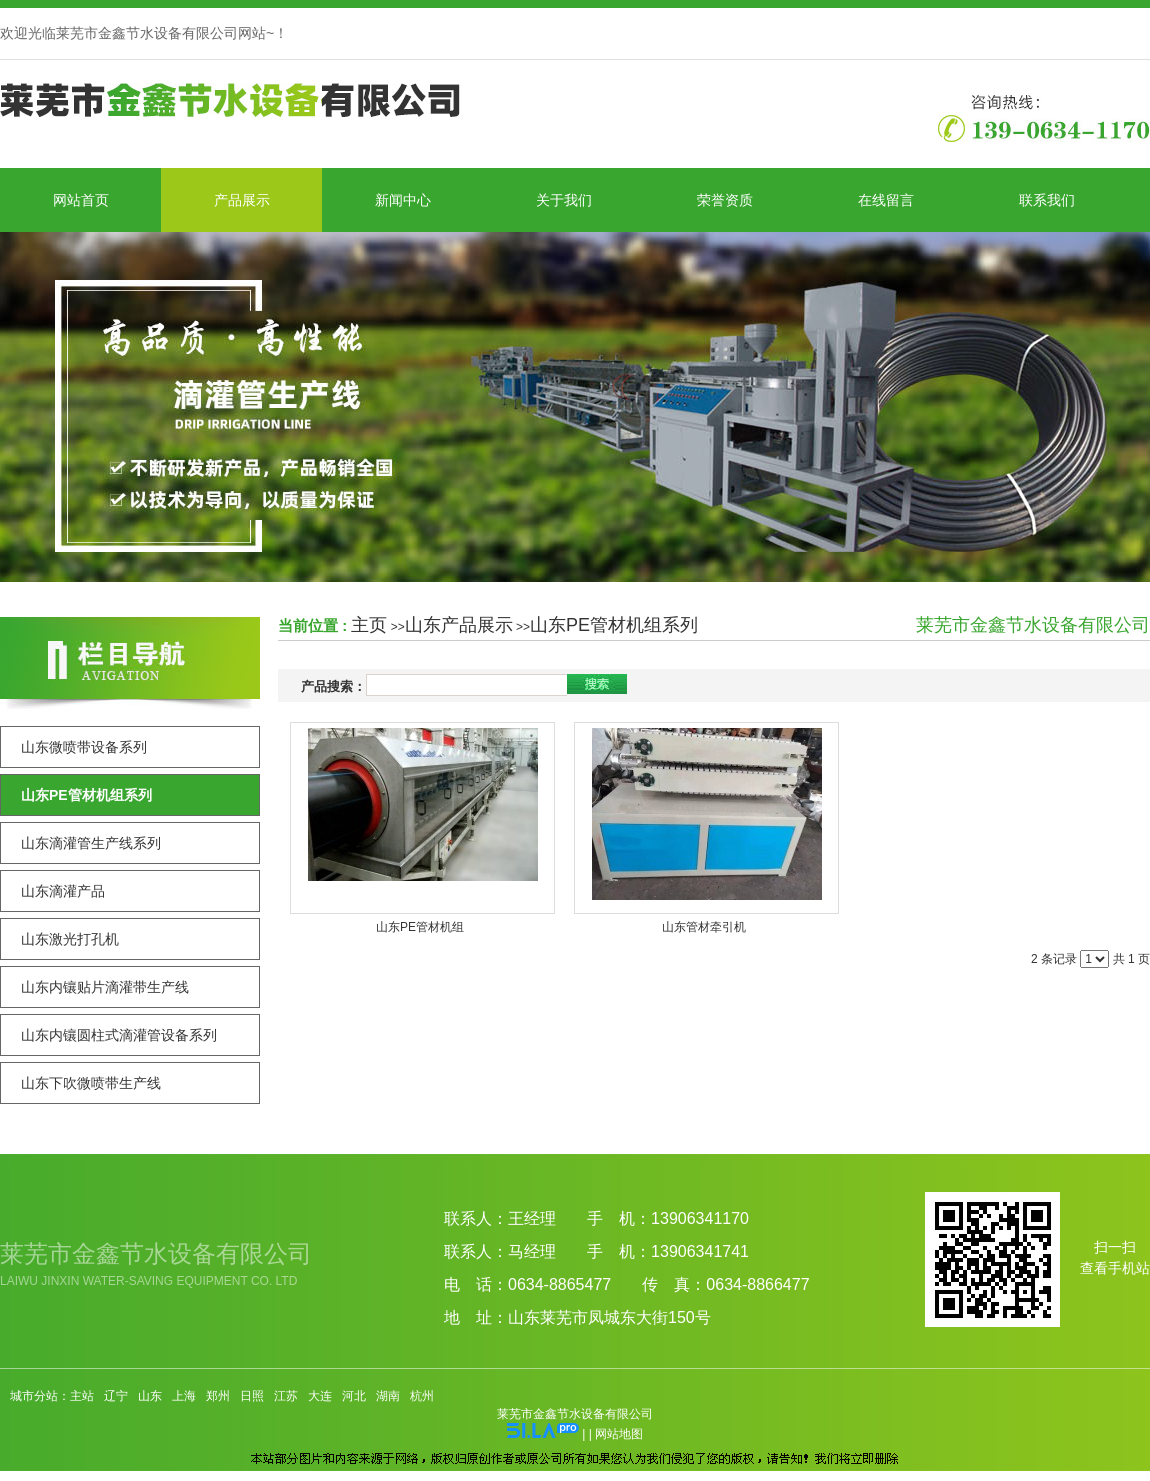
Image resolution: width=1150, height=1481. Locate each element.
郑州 (218, 1396)
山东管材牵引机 (704, 927)
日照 (252, 1396)
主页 (369, 625)
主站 (82, 1396)
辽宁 (116, 1396)
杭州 (422, 1396)
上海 (184, 1396)
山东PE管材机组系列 (614, 625)
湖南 (388, 1396)
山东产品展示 (459, 625)
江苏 (286, 1396)
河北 (354, 1396)
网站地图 (619, 1434)
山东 (150, 1396)
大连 (320, 1396)
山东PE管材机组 (420, 927)
